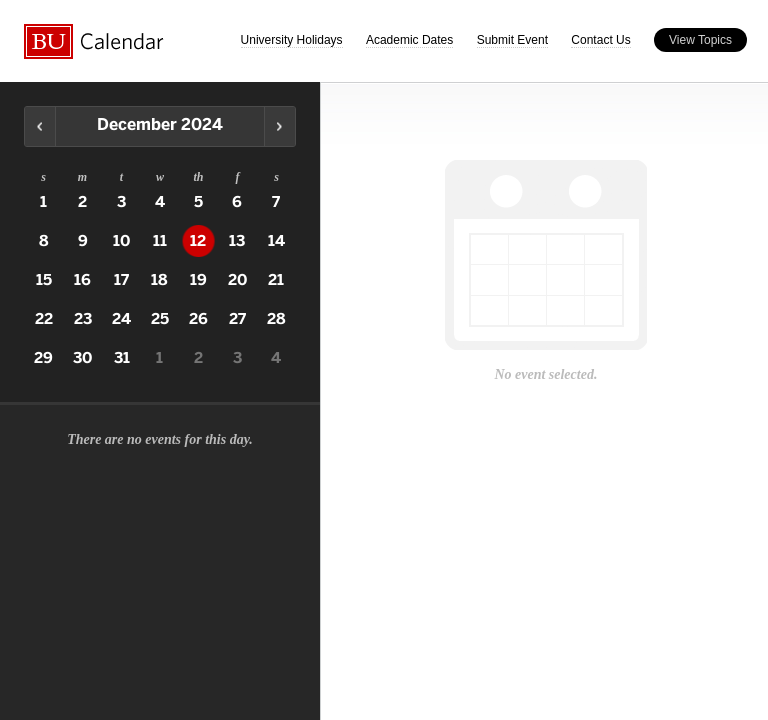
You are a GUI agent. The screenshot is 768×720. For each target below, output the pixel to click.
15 (44, 280)
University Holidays (292, 40)
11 (160, 241)
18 (159, 280)
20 (237, 280)
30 (82, 358)
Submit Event (512, 40)
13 (237, 241)
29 (43, 358)
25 (160, 319)
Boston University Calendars (94, 41)
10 (121, 241)
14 (276, 241)
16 (82, 280)
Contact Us (600, 40)
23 (83, 319)
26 (198, 319)
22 (44, 319)
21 (276, 280)
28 (276, 319)
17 (121, 280)
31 (122, 358)
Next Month (279, 126)
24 (121, 319)
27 (237, 319)
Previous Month (40, 126)
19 (198, 280)
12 (198, 241)
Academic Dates (409, 40)
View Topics (700, 40)
